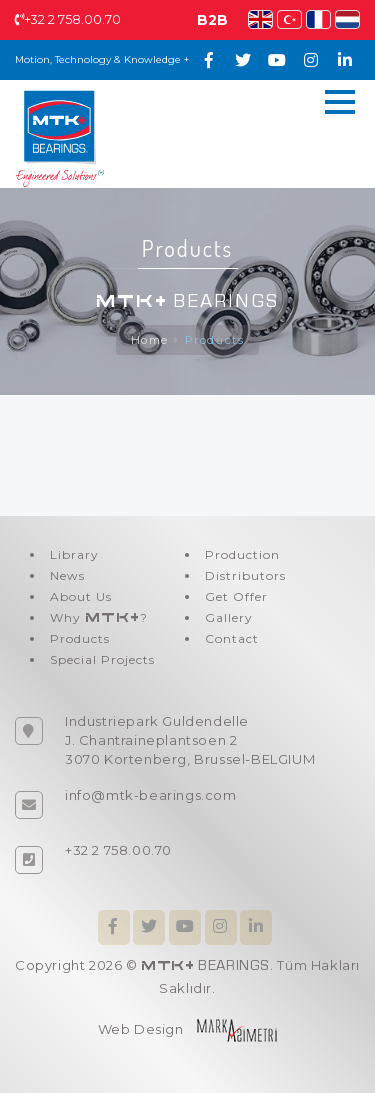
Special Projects (102, 659)
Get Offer (236, 596)
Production (242, 554)
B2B (212, 20)
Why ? (99, 617)
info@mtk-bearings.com (151, 795)
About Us (81, 596)
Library (74, 554)
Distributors (245, 575)
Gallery (229, 617)
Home (150, 340)
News (67, 575)
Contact (232, 638)
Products (215, 340)
